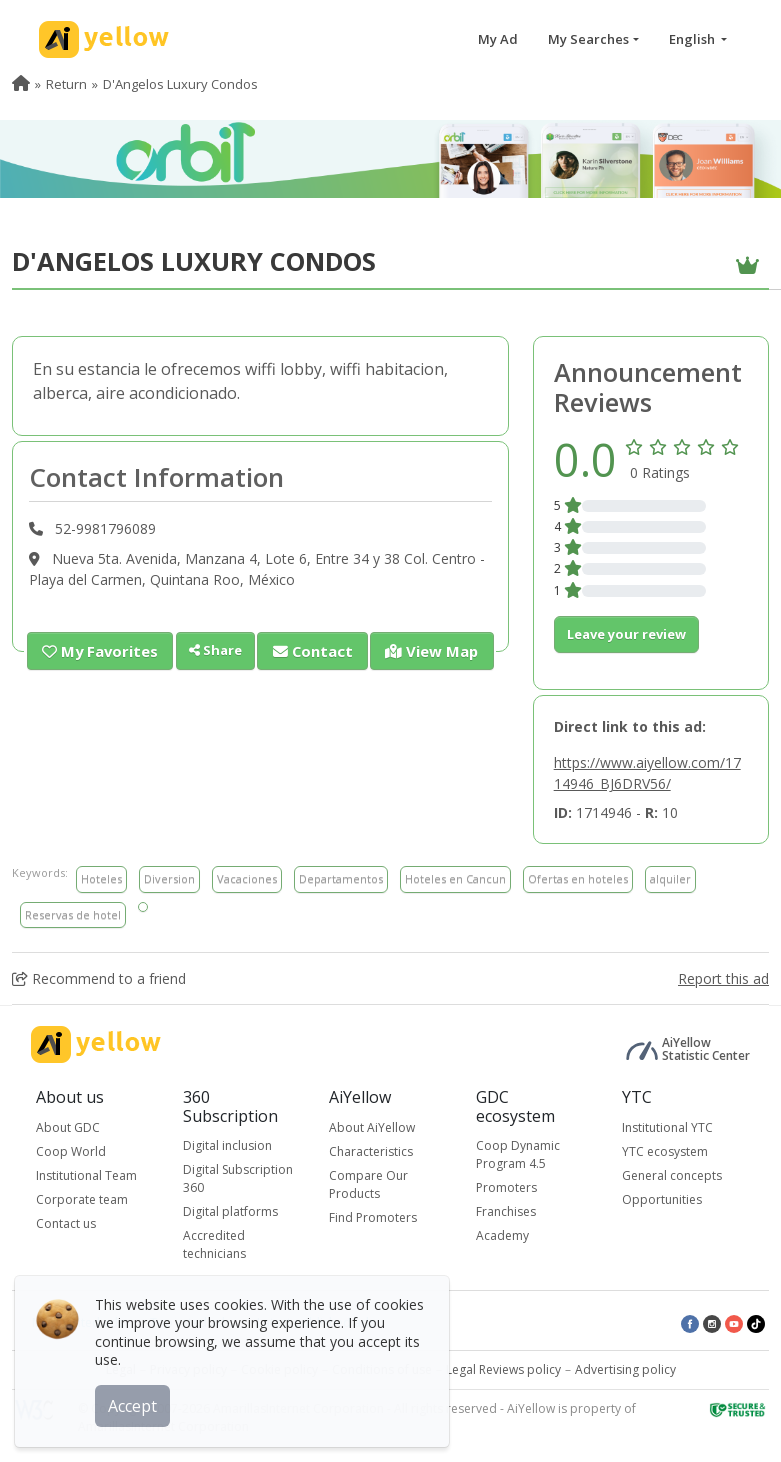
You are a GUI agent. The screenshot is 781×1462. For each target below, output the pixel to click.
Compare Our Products (368, 1184)
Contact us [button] (66, 1223)
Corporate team (82, 1199)
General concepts (672, 1175)
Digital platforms (230, 1211)
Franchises (506, 1211)
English (693, 39)
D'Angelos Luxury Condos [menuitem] (180, 84)
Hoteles (101, 878)
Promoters (506, 1187)
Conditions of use (382, 1369)
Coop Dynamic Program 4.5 (518, 1154)
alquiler (670, 878)
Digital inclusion (227, 1145)
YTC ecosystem (665, 1151)
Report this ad (723, 978)
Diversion (169, 878)
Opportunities (662, 1199)
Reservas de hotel (73, 914)
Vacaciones (247, 878)
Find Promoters (373, 1217)
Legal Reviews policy (503, 1369)
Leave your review (626, 634)
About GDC (68, 1127)
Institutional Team (86, 1175)
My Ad (498, 39)
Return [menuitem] (66, 84)
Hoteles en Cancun (455, 878)
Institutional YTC (667, 1127)
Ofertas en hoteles (578, 878)
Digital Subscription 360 (238, 1178)
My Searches (588, 39)
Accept (137, 1401)
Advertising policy (625, 1369)
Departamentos (341, 878)
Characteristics (371, 1151)
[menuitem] (21, 84)
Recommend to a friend (99, 978)
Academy (502, 1235)
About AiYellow (372, 1127)
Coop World (71, 1151)
